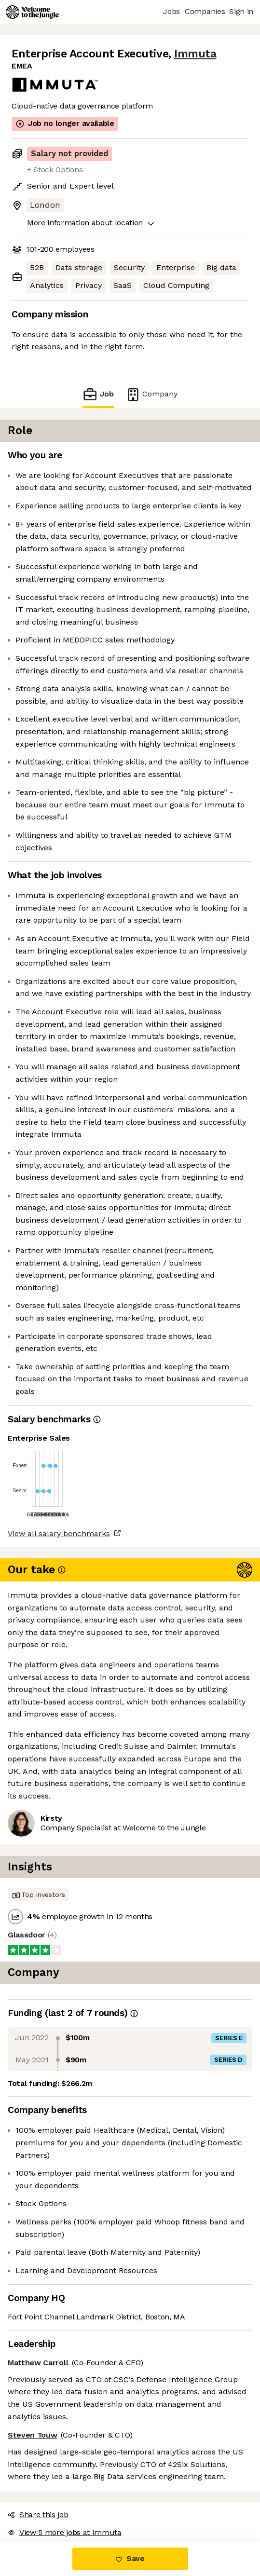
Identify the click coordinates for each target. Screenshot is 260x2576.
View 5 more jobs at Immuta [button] (65, 2532)
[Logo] (32, 12)
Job (97, 394)
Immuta (195, 53)
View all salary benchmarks (59, 1533)
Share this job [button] (38, 2514)
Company (151, 394)
